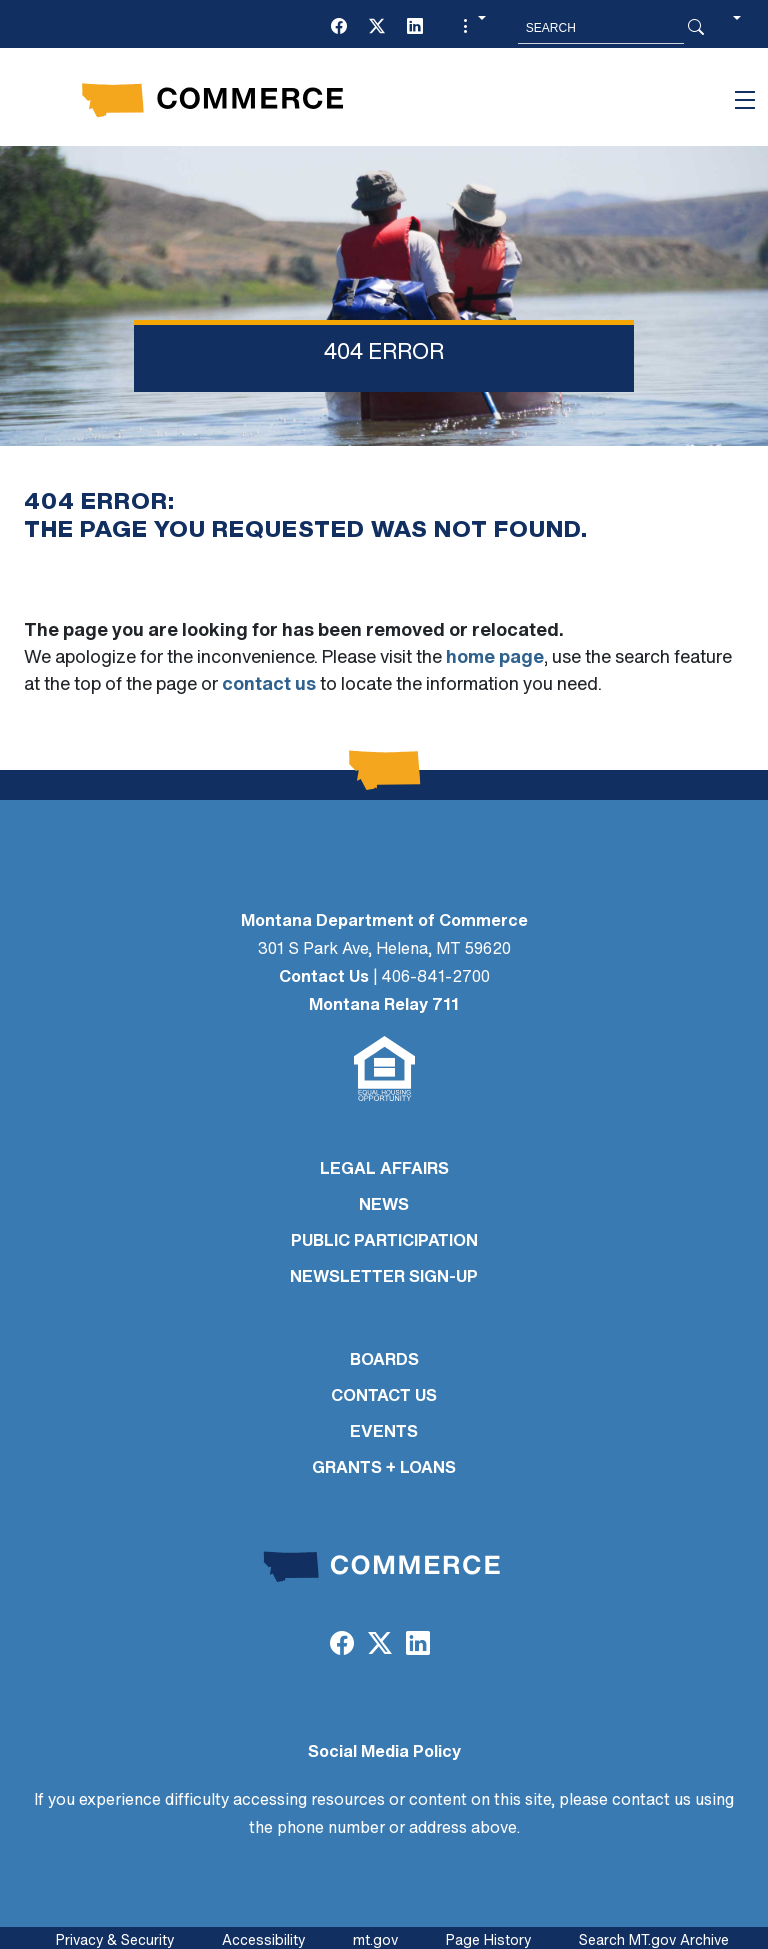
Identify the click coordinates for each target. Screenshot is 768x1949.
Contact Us (324, 978)
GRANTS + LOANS (384, 1469)
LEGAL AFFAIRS (384, 1170)
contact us (269, 685)
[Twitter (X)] (377, 28)
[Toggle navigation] (745, 100)
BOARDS (384, 1361)
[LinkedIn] (415, 28)
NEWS (384, 1206)
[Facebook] (339, 28)
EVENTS (384, 1433)
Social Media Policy (384, 1753)
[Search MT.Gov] (601, 28)
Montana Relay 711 (384, 1006)
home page (495, 658)
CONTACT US (384, 1397)
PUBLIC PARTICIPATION (384, 1242)
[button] (472, 28)
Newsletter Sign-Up (384, 1278)
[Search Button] (696, 28)
